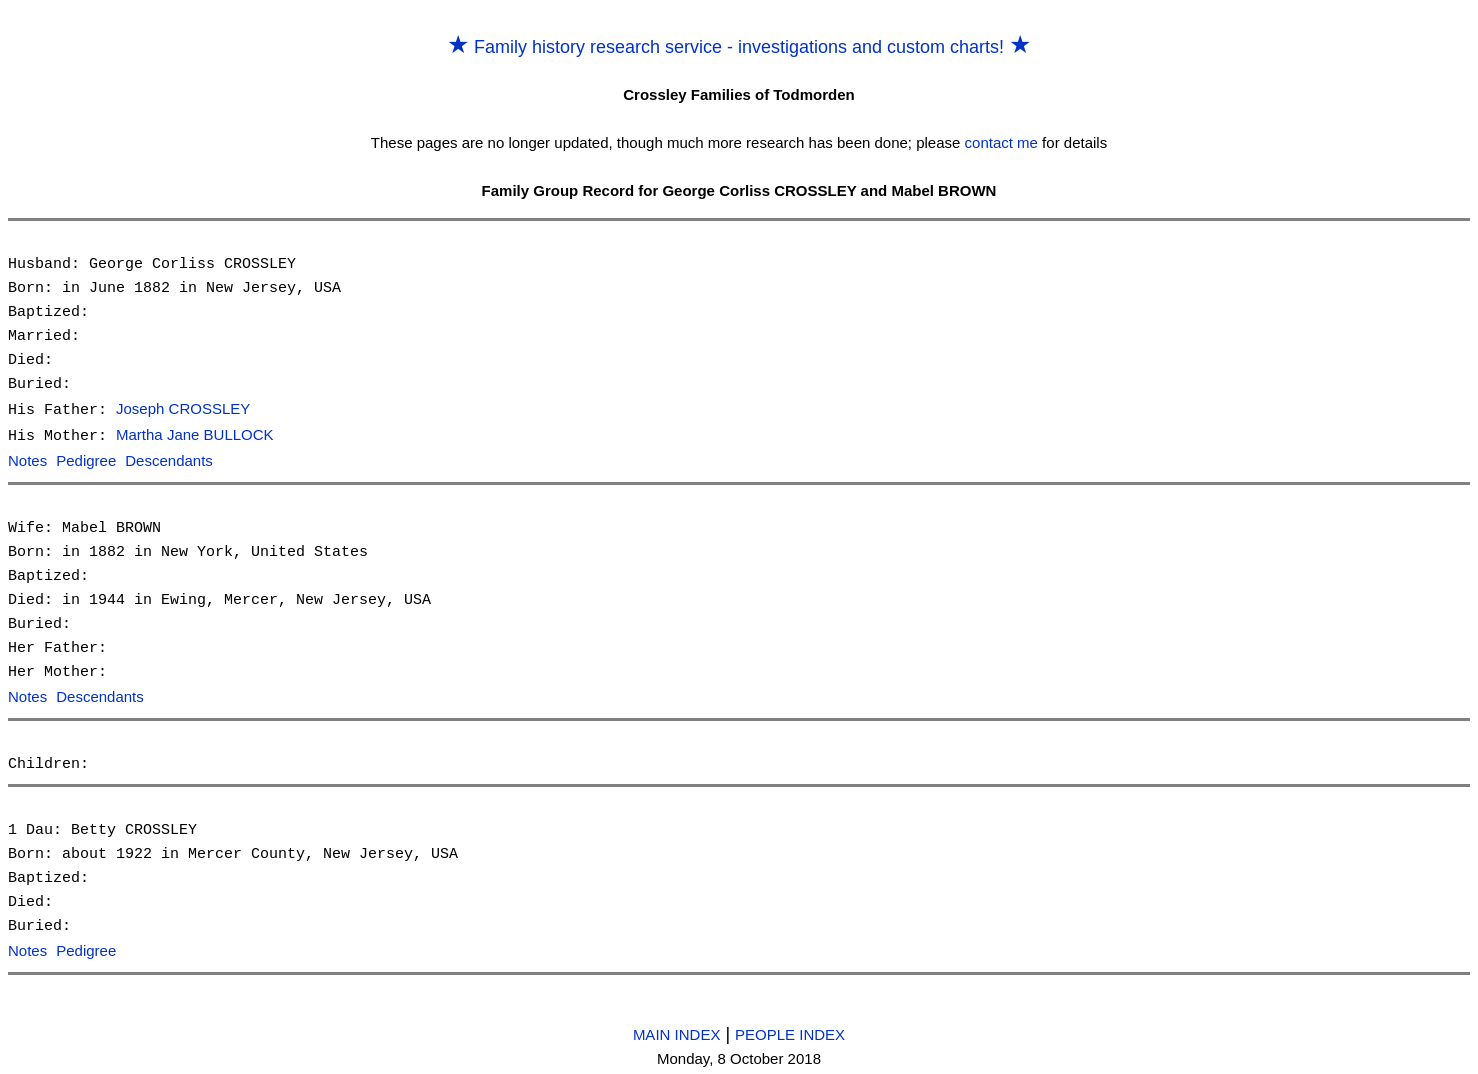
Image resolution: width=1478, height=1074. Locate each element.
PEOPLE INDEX (790, 1029)
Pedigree (86, 459)
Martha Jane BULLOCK (195, 434)
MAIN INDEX (677, 1029)
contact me (1001, 142)
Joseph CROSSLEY (183, 409)
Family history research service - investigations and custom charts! (739, 47)
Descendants (169, 459)
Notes (27, 459)
